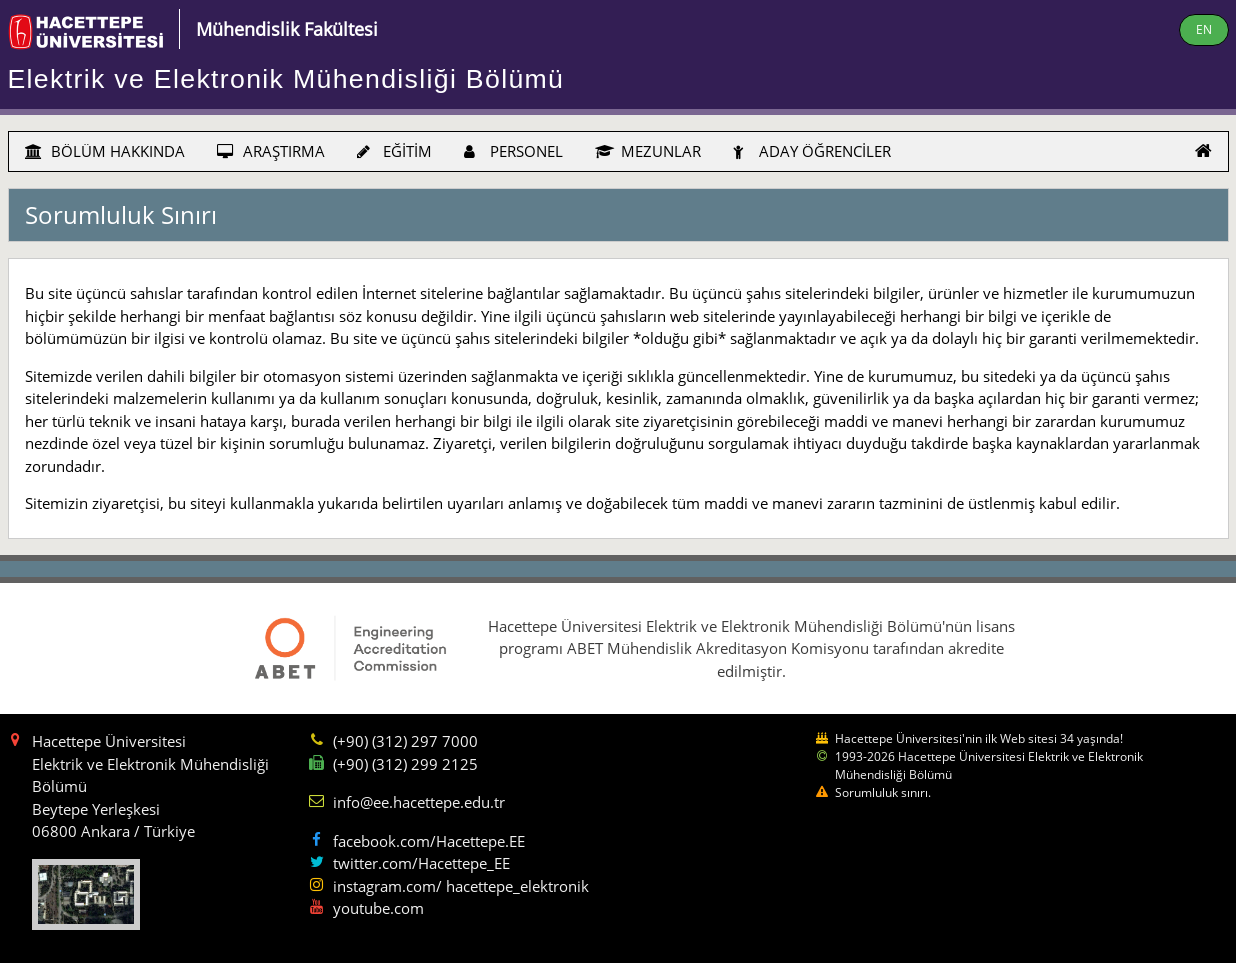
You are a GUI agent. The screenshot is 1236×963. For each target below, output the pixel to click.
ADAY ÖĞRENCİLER (812, 151)
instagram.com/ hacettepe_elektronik (461, 886)
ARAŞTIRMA (271, 151)
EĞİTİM (394, 151)
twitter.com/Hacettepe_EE (421, 863)
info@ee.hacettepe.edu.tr (419, 802)
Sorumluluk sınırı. (883, 792)
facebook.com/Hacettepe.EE (429, 841)
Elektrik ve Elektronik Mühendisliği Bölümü (286, 79)
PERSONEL (513, 151)
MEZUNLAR (648, 151)
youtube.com (378, 908)
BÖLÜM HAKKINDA (105, 151)
